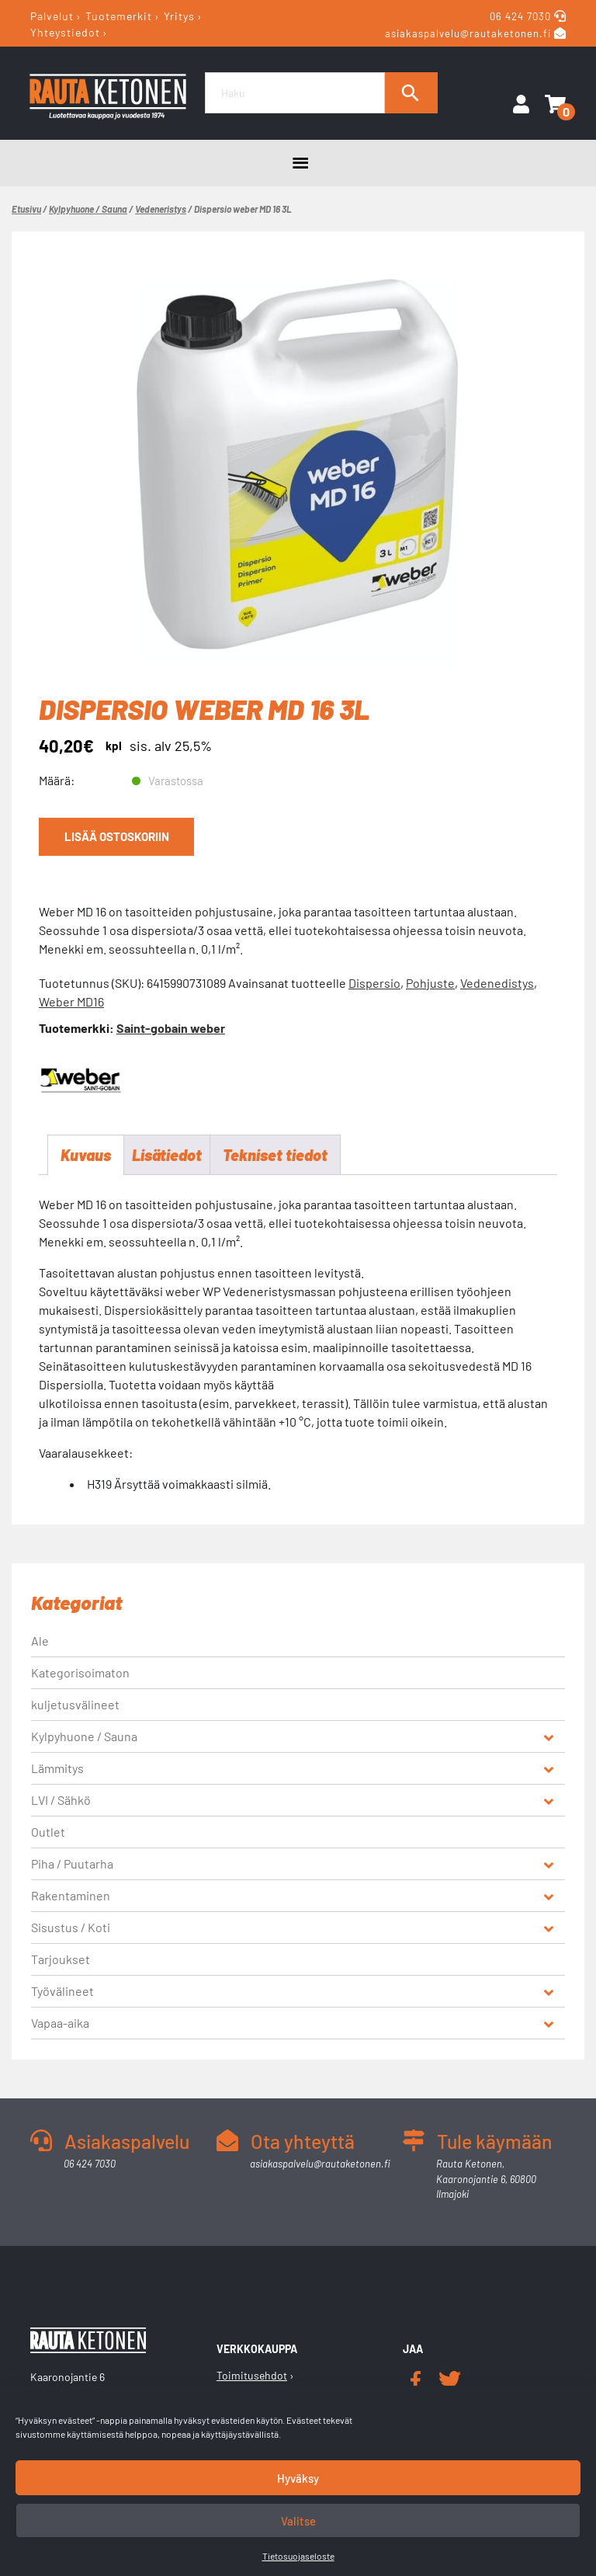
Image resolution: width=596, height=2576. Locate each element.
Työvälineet (62, 1990)
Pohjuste (430, 982)
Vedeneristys (160, 208)
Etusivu (26, 208)
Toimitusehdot (252, 2375)
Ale (40, 1640)
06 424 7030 (522, 16)
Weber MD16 (71, 1001)
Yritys (179, 16)
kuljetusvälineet (75, 1704)
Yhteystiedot (65, 32)
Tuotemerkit (118, 16)
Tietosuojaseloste (298, 2555)
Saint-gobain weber (170, 1027)
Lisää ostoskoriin (116, 836)
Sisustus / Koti (70, 1927)
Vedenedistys (497, 982)
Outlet (48, 1831)
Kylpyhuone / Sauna (88, 208)
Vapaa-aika (60, 2022)
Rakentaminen (70, 1895)
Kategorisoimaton (80, 1672)
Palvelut (52, 16)
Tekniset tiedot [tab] (275, 1154)
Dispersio (374, 982)
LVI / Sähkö (61, 1799)
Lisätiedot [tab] (167, 1154)
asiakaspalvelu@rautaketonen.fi (468, 33)
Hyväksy (298, 2478)
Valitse (298, 2521)
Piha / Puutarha (72, 1863)
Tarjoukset (60, 1959)
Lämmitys (57, 1768)
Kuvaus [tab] (86, 1154)
